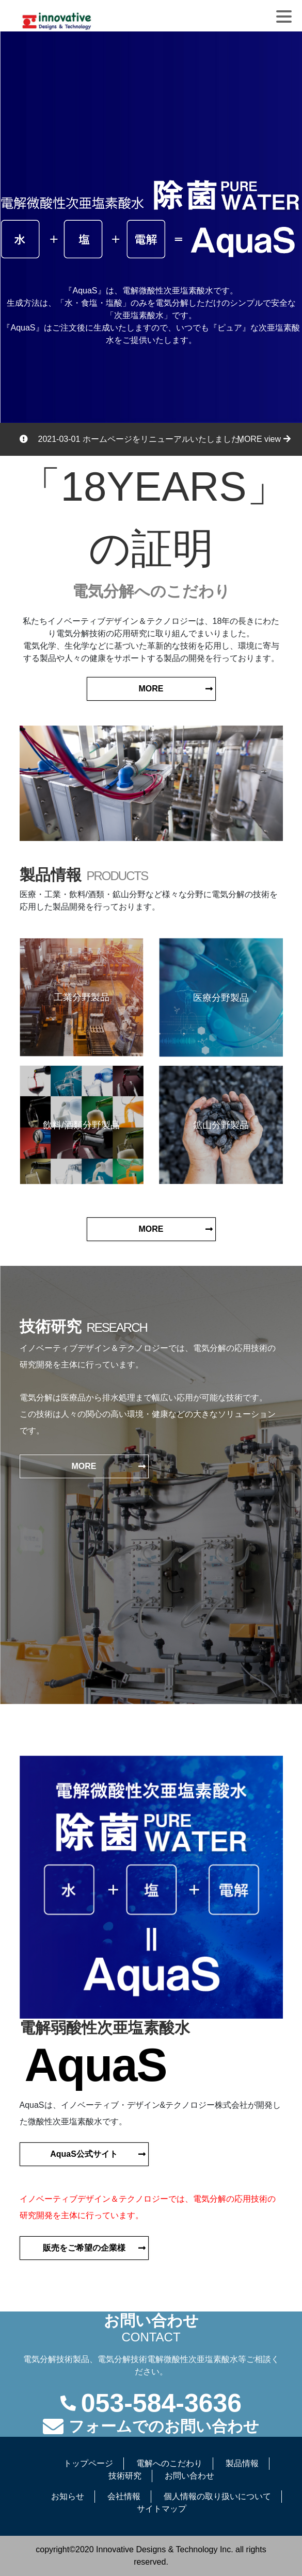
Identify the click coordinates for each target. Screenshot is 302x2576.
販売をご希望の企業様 (84, 2247)
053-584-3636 (161, 2403)
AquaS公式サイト (84, 2154)
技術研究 (124, 2475)
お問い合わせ (189, 2475)
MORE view (264, 439)
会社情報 (123, 2496)
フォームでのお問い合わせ (164, 2426)
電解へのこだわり (169, 2463)
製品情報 (242, 2463)
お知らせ (67, 2496)
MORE (151, 688)
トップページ (88, 2463)
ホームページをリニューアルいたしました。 (165, 439)
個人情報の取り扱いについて (217, 2496)
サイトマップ (161, 2508)
